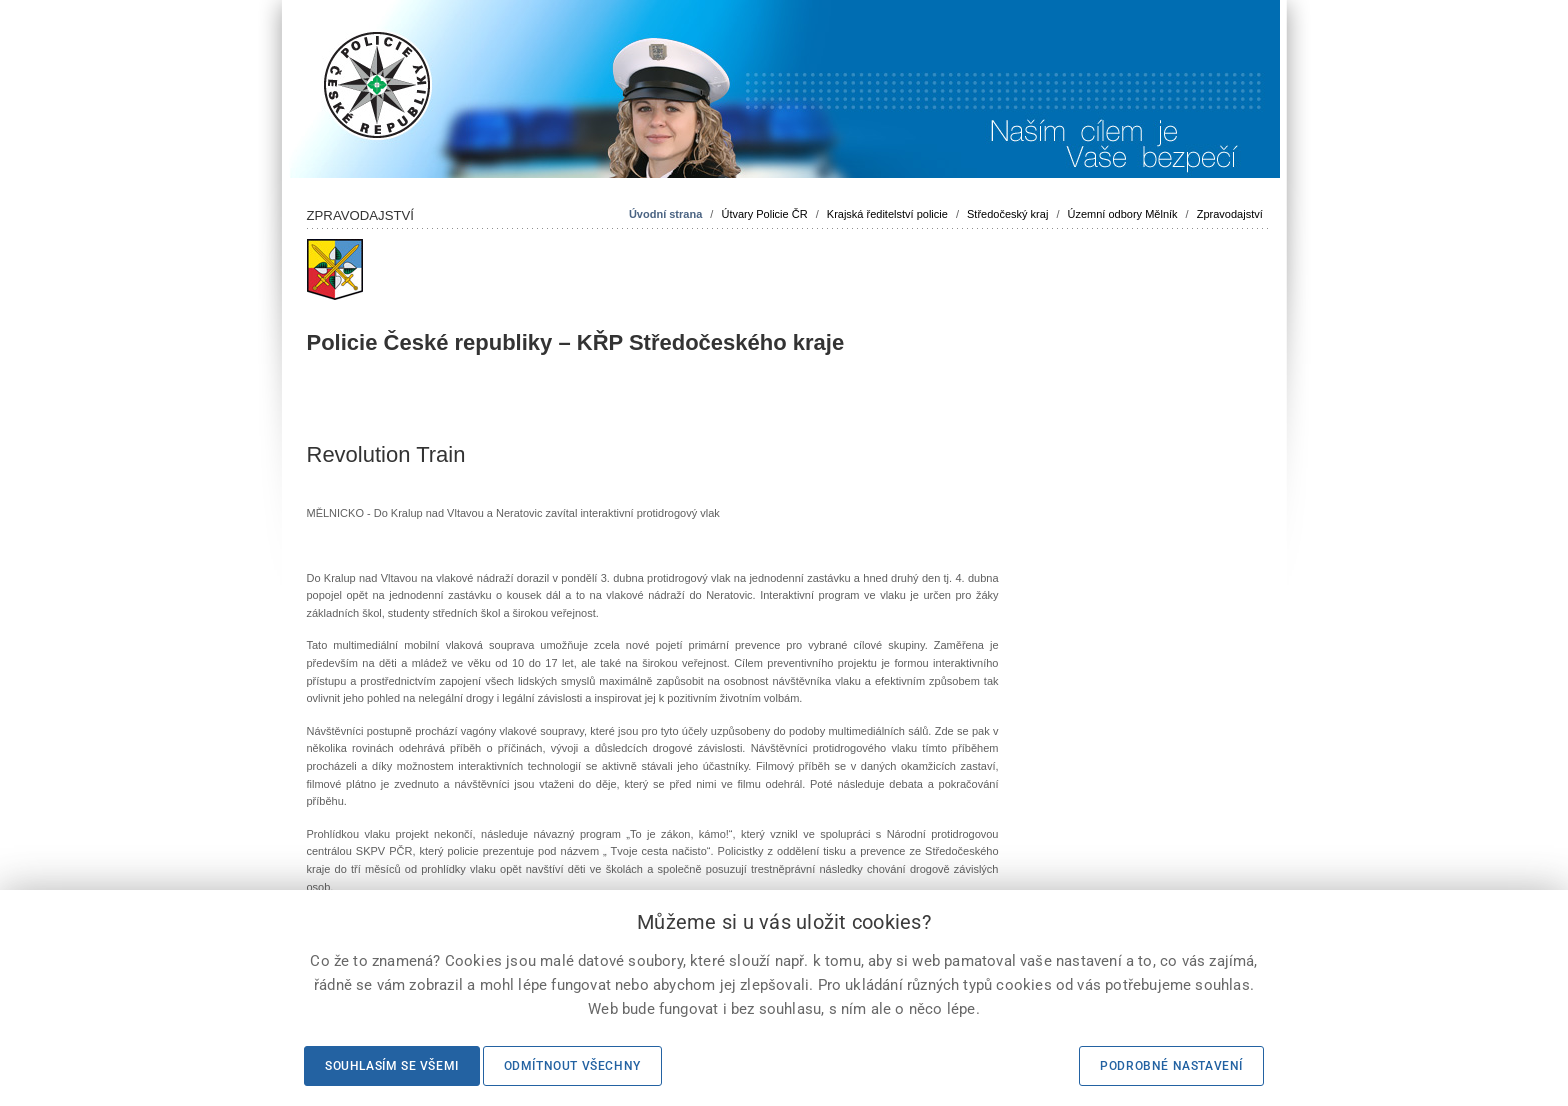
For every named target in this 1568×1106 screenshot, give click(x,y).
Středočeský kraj (1007, 214)
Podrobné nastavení (1171, 1066)
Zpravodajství (1230, 214)
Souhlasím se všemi (392, 1066)
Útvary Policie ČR (764, 214)
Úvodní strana (665, 214)
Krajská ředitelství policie (887, 214)
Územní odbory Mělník (1123, 214)
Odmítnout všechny (572, 1066)
